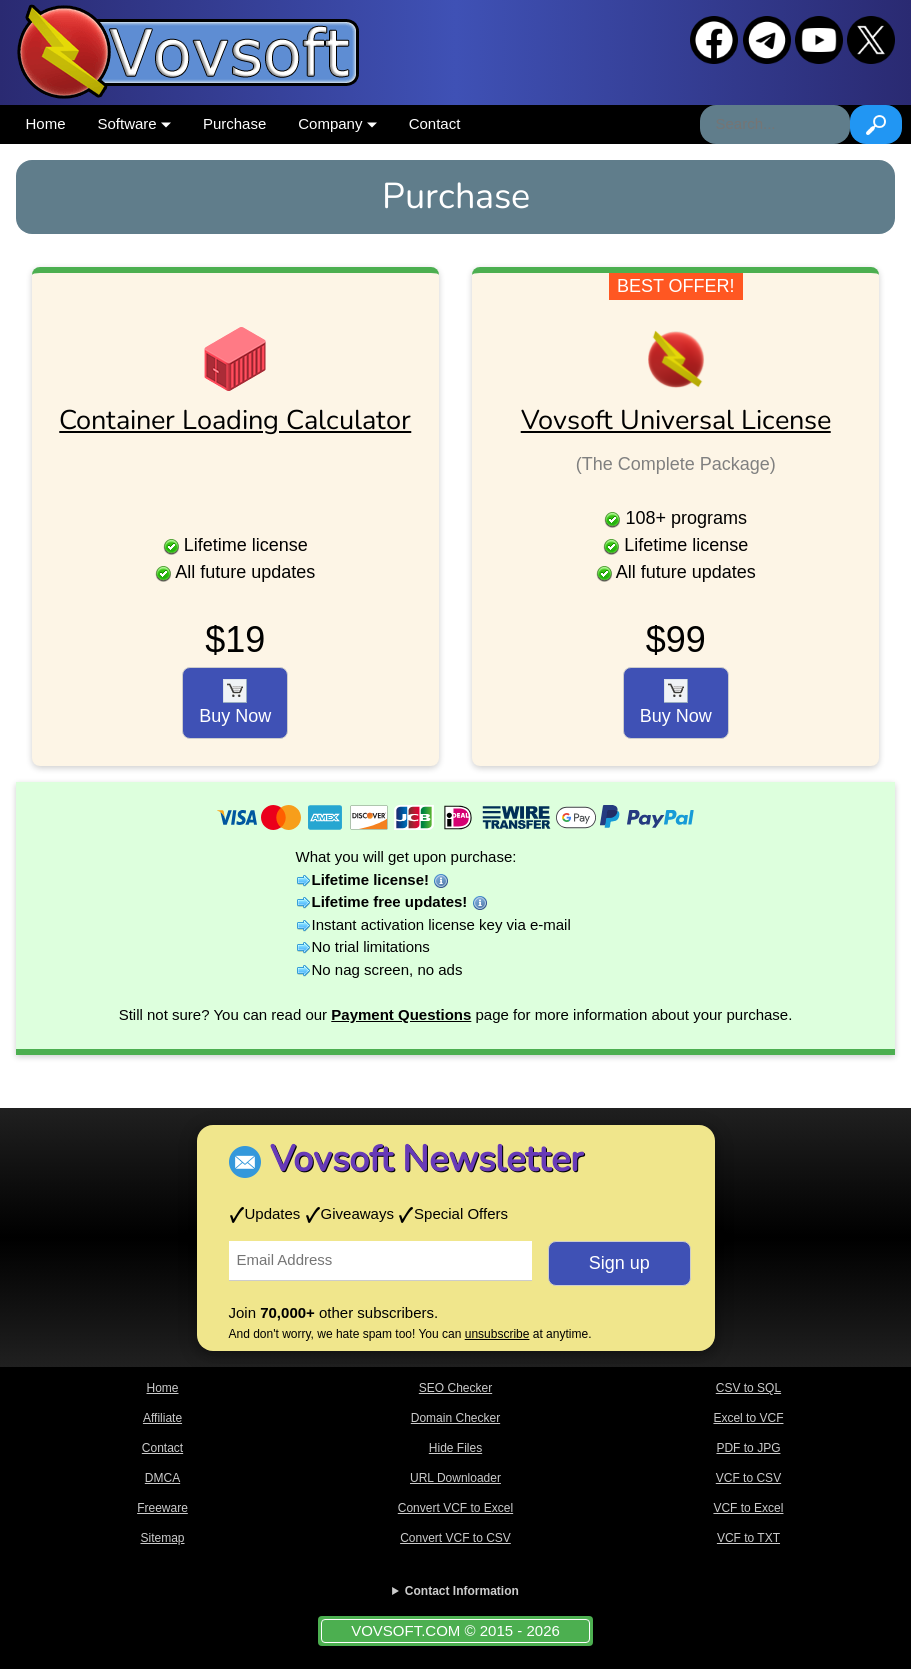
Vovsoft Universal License (676, 420)
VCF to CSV (748, 1478)
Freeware (162, 1508)
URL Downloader (455, 1478)
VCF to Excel (748, 1508)
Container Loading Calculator (235, 420)
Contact (435, 123)
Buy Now (235, 703)
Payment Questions (401, 1014)
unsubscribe (497, 1334)
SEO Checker (455, 1388)
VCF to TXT (748, 1538)
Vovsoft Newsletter (426, 1159)
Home (46, 123)
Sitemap (162, 1538)
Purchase (234, 123)
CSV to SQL (748, 1388)
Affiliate (162, 1418)
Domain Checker (455, 1418)
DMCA (162, 1478)
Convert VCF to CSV (455, 1538)
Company (337, 123)
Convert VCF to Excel (455, 1508)
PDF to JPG (748, 1448)
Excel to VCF (748, 1418)
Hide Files (455, 1448)
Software (134, 123)
